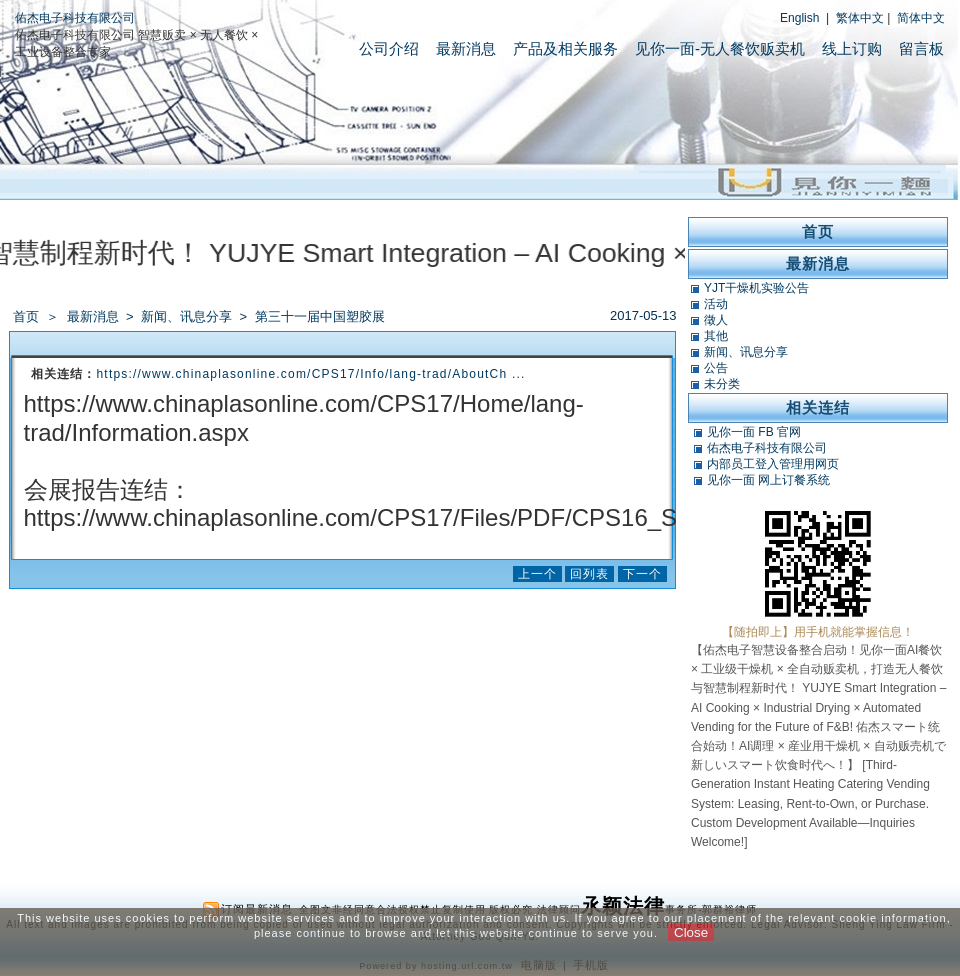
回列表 (589, 574)
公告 (716, 368)
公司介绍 (389, 48)
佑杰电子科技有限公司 (75, 18)
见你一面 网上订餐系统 (768, 480)
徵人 (716, 320)
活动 (716, 304)
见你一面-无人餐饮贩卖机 (720, 48)
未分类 (722, 384)
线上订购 (852, 48)
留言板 (921, 48)
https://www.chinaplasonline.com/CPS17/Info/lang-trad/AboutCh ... (311, 374)
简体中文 (921, 18)
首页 (26, 316)
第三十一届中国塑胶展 (320, 316)
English (799, 18)
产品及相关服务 (565, 48)
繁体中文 (860, 18)
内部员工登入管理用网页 (773, 464)
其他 (716, 336)
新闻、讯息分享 (188, 316)
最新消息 (466, 48)
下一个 (642, 574)
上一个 (537, 574)
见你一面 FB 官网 (754, 432)
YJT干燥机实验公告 (756, 288)
